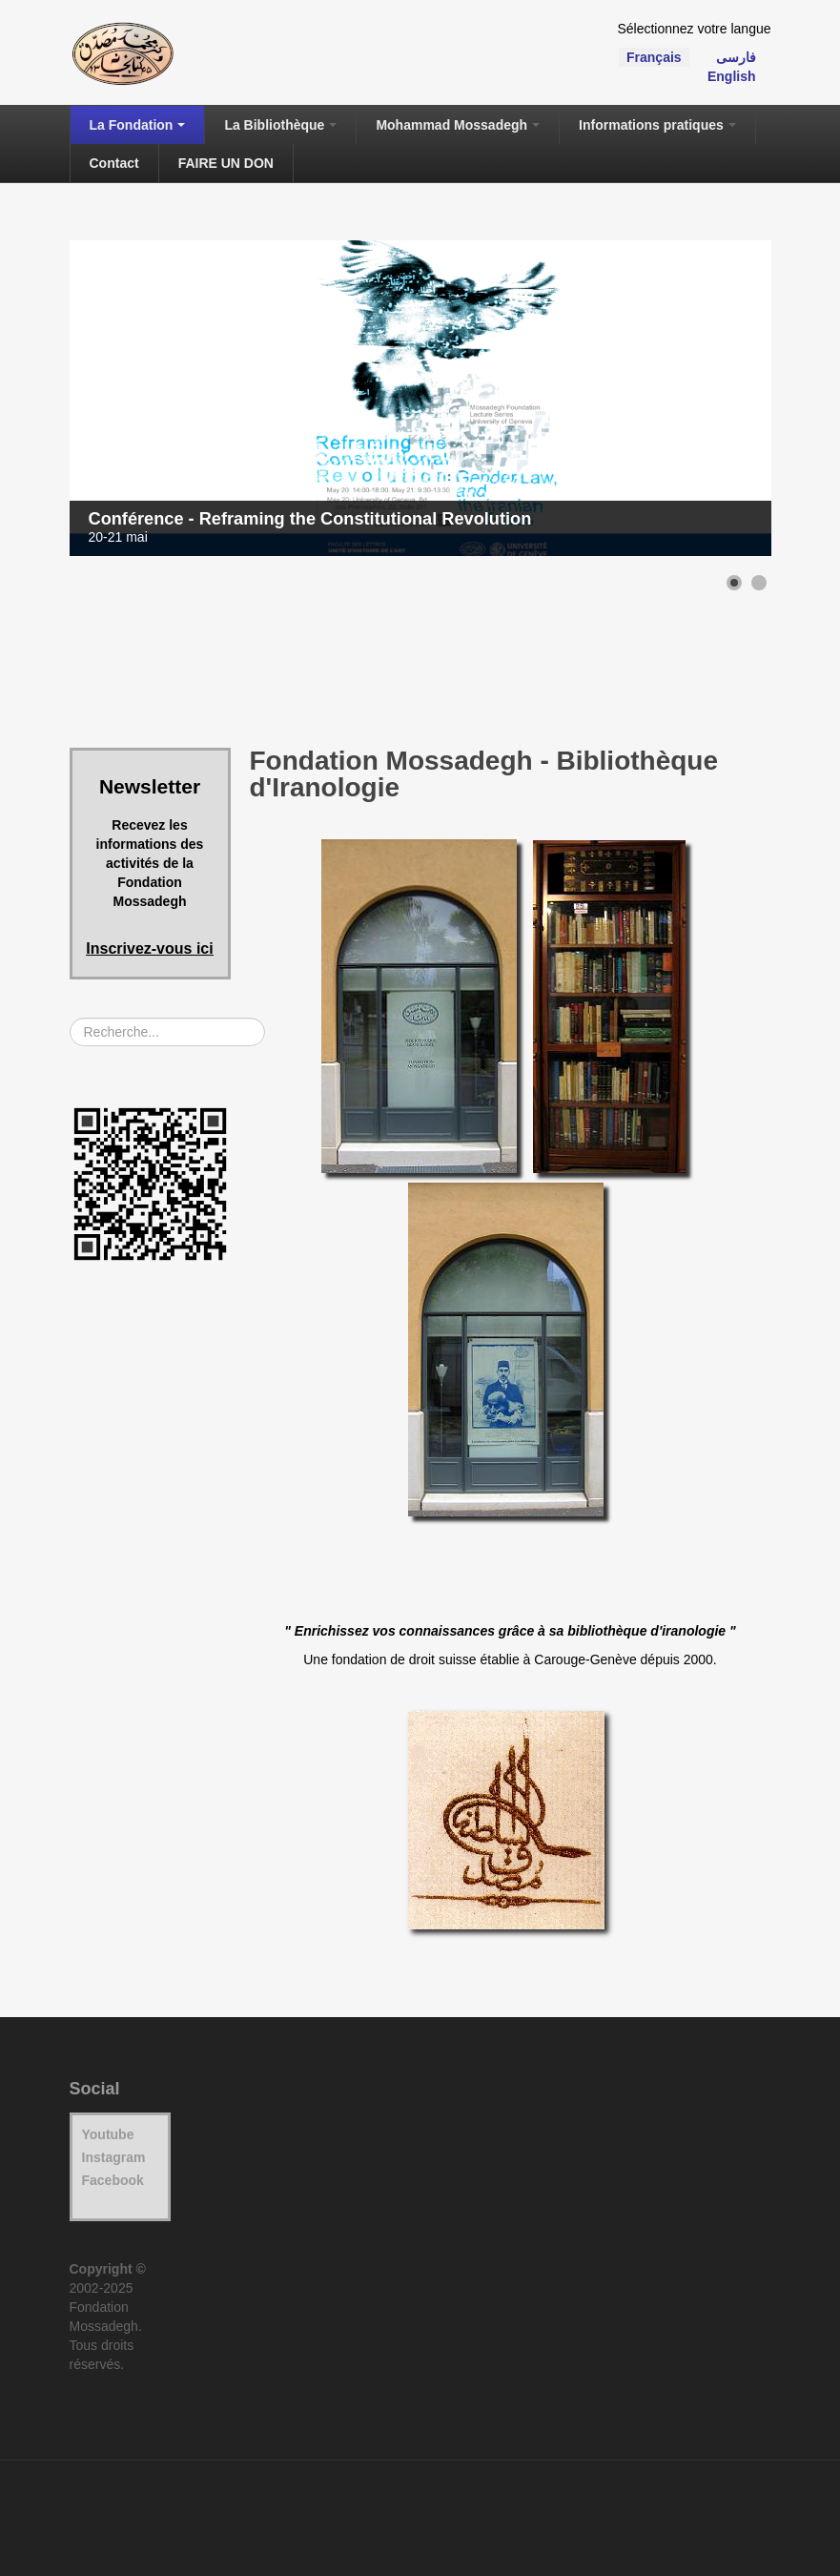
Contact (114, 163)
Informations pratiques (657, 125)
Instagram (114, 2157)
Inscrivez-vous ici (149, 948)
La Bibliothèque (280, 125)
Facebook (113, 2180)
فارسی (736, 57)
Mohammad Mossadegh (458, 125)
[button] (734, 582)
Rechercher (70, 1018)
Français (654, 57)
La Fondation (138, 125)
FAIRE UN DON (226, 163)
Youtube (108, 2134)
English (731, 76)
